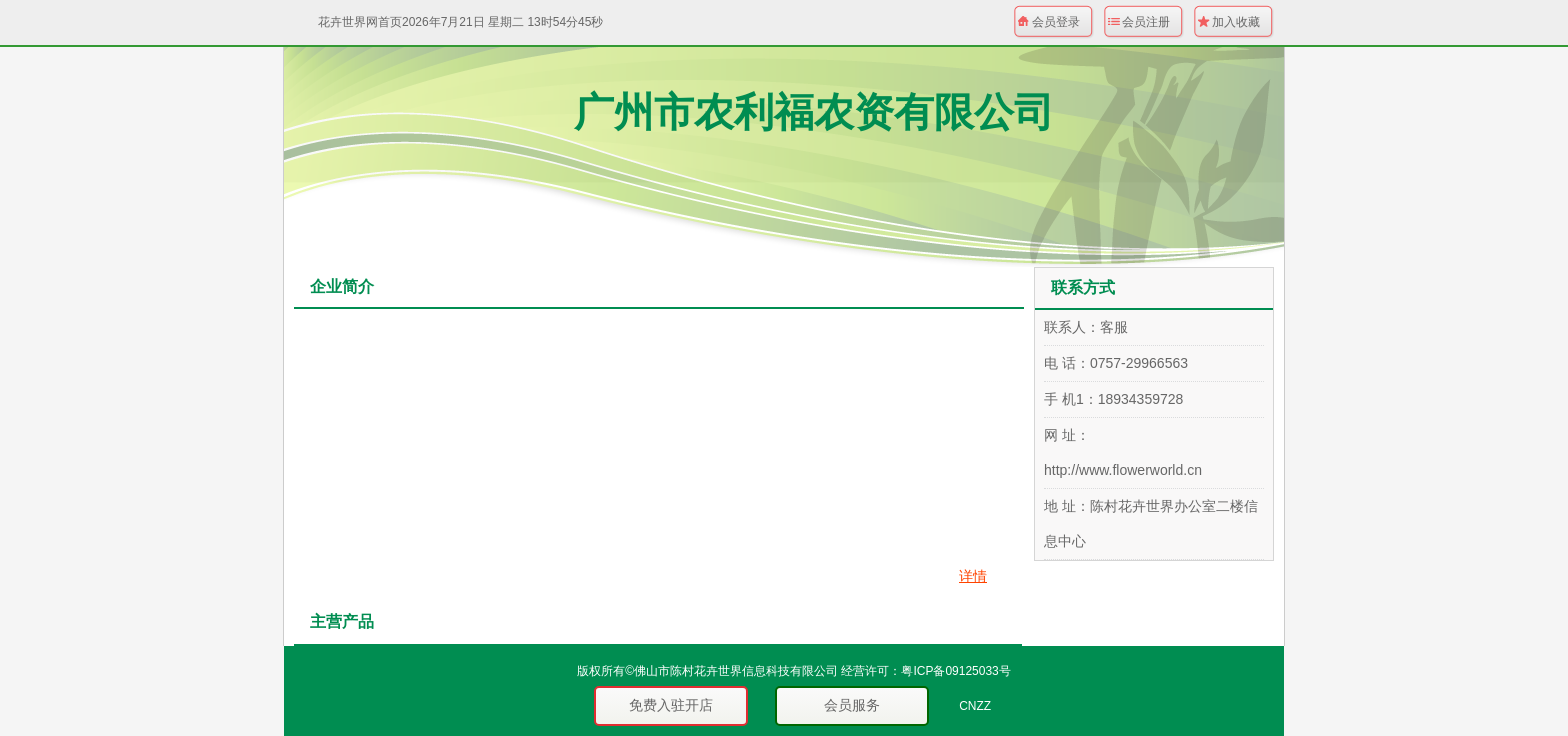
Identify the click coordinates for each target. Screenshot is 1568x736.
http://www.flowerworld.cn (1123, 470)
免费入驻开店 (671, 705)
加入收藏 (1236, 22)
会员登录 (1056, 22)
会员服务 (852, 705)
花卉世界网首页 (360, 22)
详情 (973, 576)
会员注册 (1146, 22)
